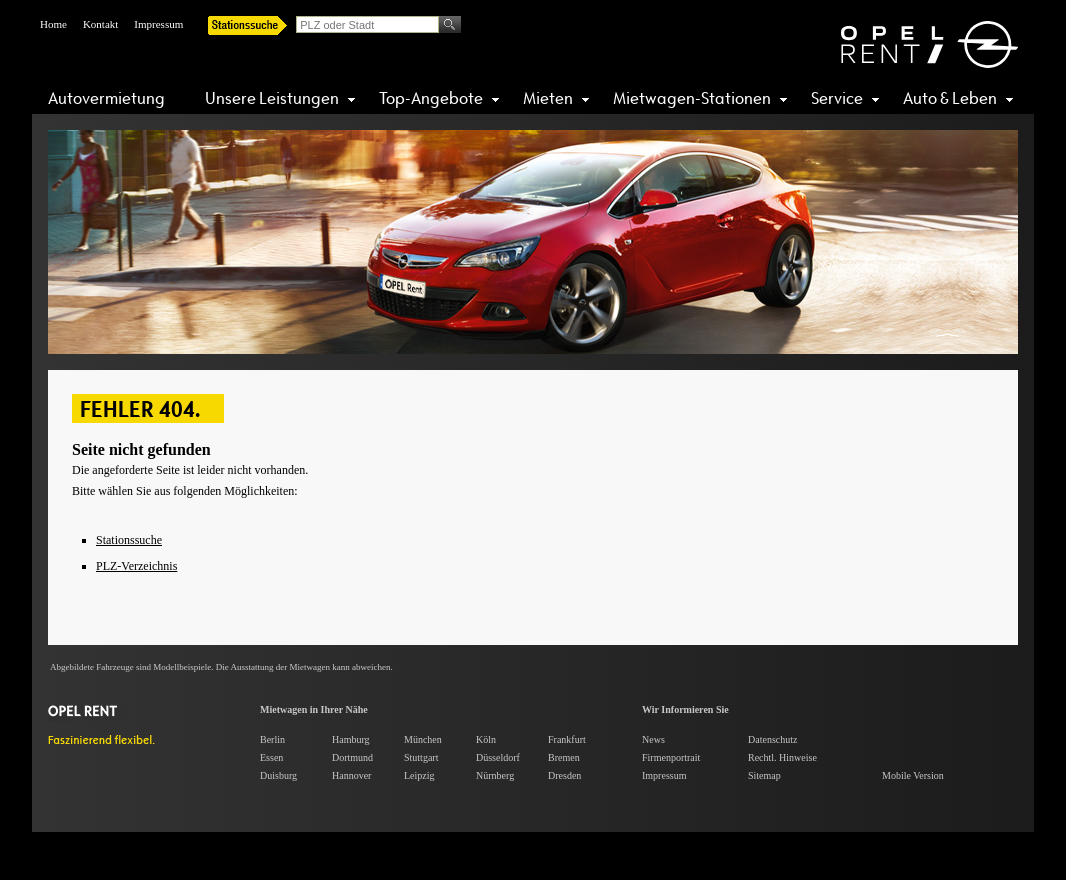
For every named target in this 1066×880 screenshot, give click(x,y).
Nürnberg (495, 775)
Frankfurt (567, 739)
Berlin (272, 739)
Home (53, 24)
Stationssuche (129, 540)
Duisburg (278, 775)
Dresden (564, 775)
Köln (486, 739)
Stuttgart (421, 757)
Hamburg (351, 739)
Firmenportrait (671, 757)
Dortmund (352, 757)
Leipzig (419, 775)
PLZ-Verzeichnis (136, 566)
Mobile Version (913, 775)
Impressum (158, 24)
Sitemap (764, 775)
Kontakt (100, 24)
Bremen (564, 757)
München (423, 739)
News (653, 739)
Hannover (351, 775)
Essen (271, 757)
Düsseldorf (498, 757)
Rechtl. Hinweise (782, 757)
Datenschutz (772, 739)
